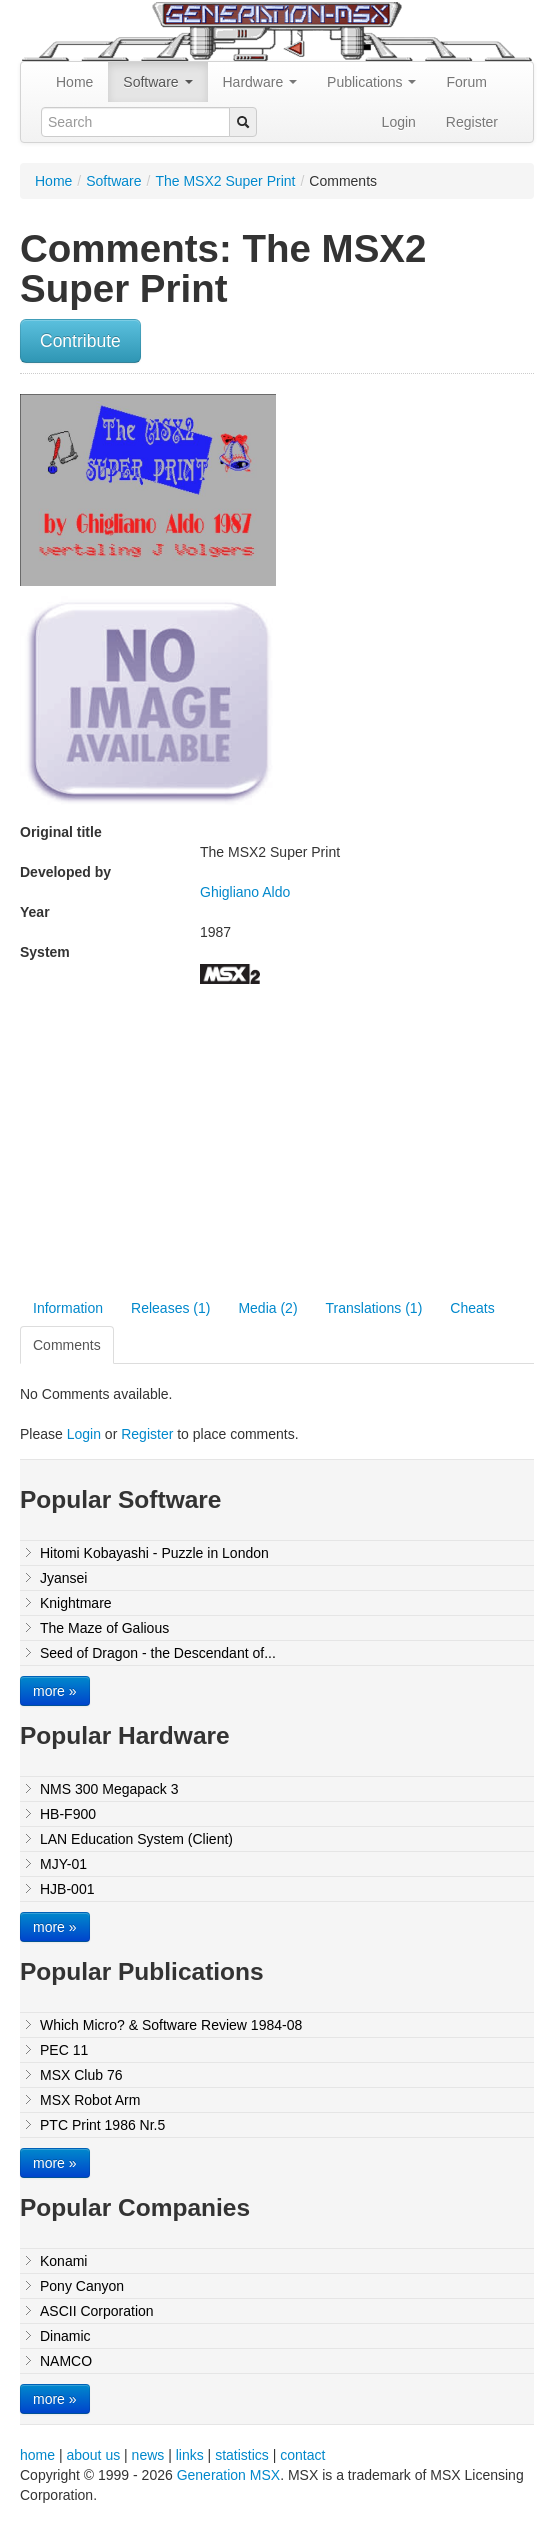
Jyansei (63, 1578)
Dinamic (65, 2336)
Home (74, 82)
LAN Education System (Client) (136, 1839)
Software (157, 82)
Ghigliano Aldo (245, 892)
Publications (371, 82)
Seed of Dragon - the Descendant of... (158, 1653)
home (37, 2455)
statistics (242, 2455)
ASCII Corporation (97, 2311)
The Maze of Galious (104, 1628)
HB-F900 (68, 1814)
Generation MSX (229, 2475)
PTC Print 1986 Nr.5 (102, 2125)
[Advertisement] (188, 1144)
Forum (466, 82)
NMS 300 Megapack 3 (109, 1789)
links (190, 2455)
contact (302, 2455)
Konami (63, 2261)
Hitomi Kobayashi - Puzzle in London (154, 1553)
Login (399, 122)
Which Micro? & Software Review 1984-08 (171, 2025)
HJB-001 (67, 1889)
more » (55, 1691)
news (148, 2455)
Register (472, 122)
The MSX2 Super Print (225, 181)
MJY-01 (63, 1864)
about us (93, 2455)
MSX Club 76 (81, 2075)
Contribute (80, 341)
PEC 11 (64, 2050)
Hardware (260, 82)
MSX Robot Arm (90, 2100)
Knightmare (76, 1603)
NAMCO (66, 2361)
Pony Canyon (82, 2286)
